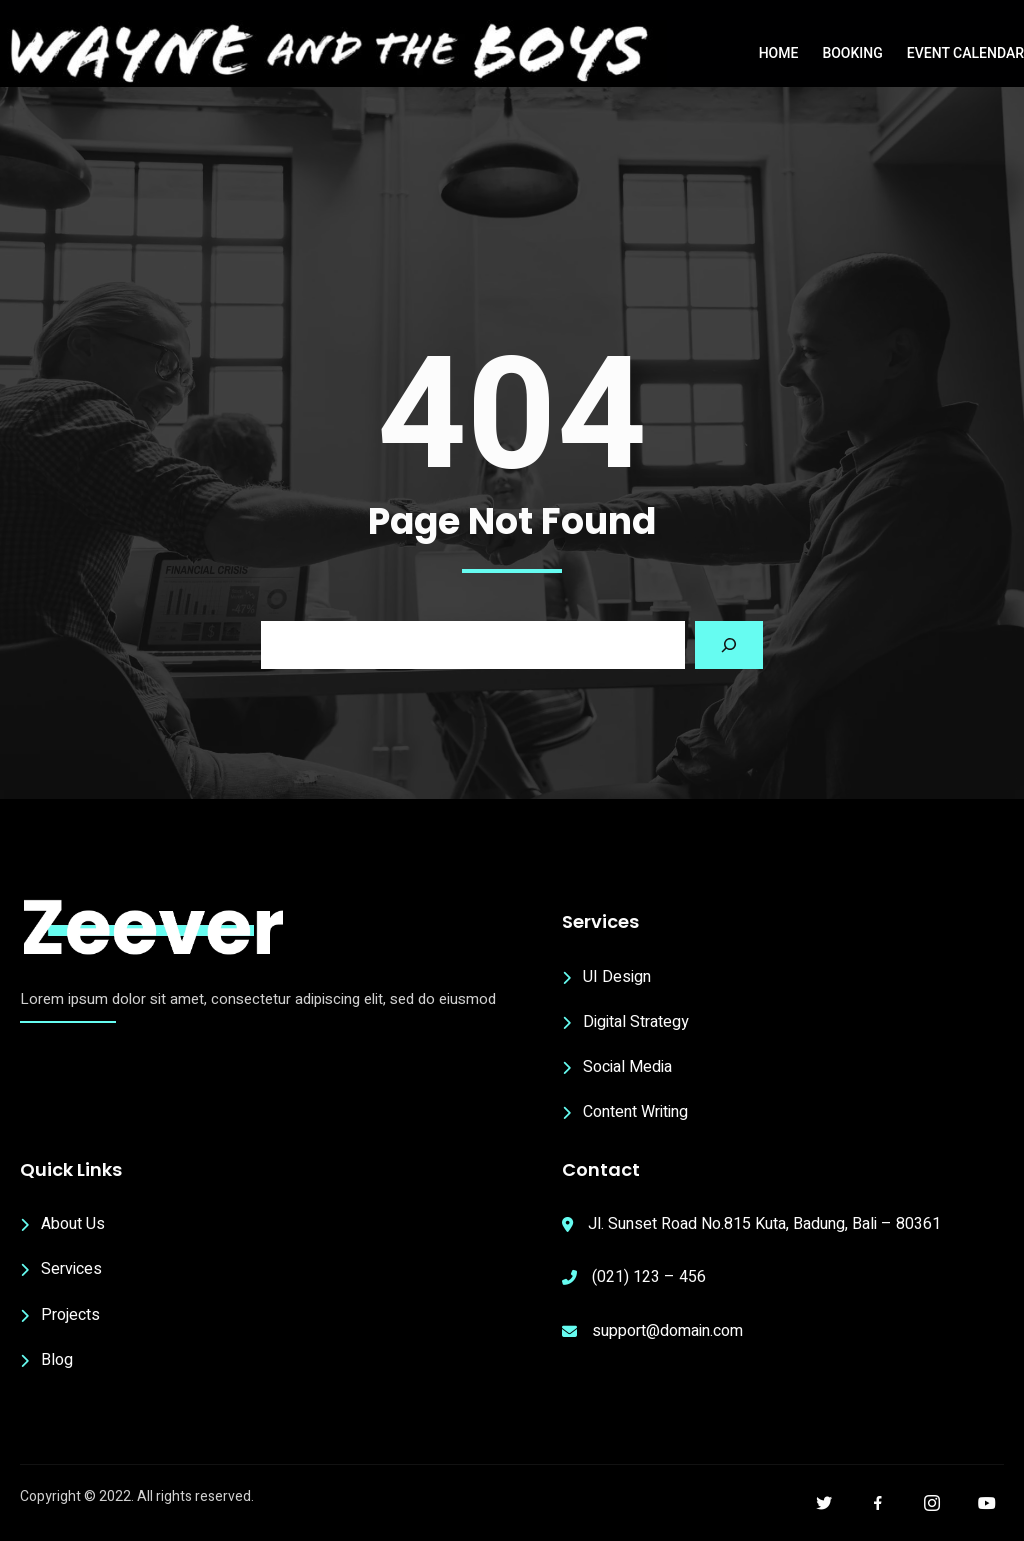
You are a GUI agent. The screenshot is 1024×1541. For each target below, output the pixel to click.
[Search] (729, 645)
